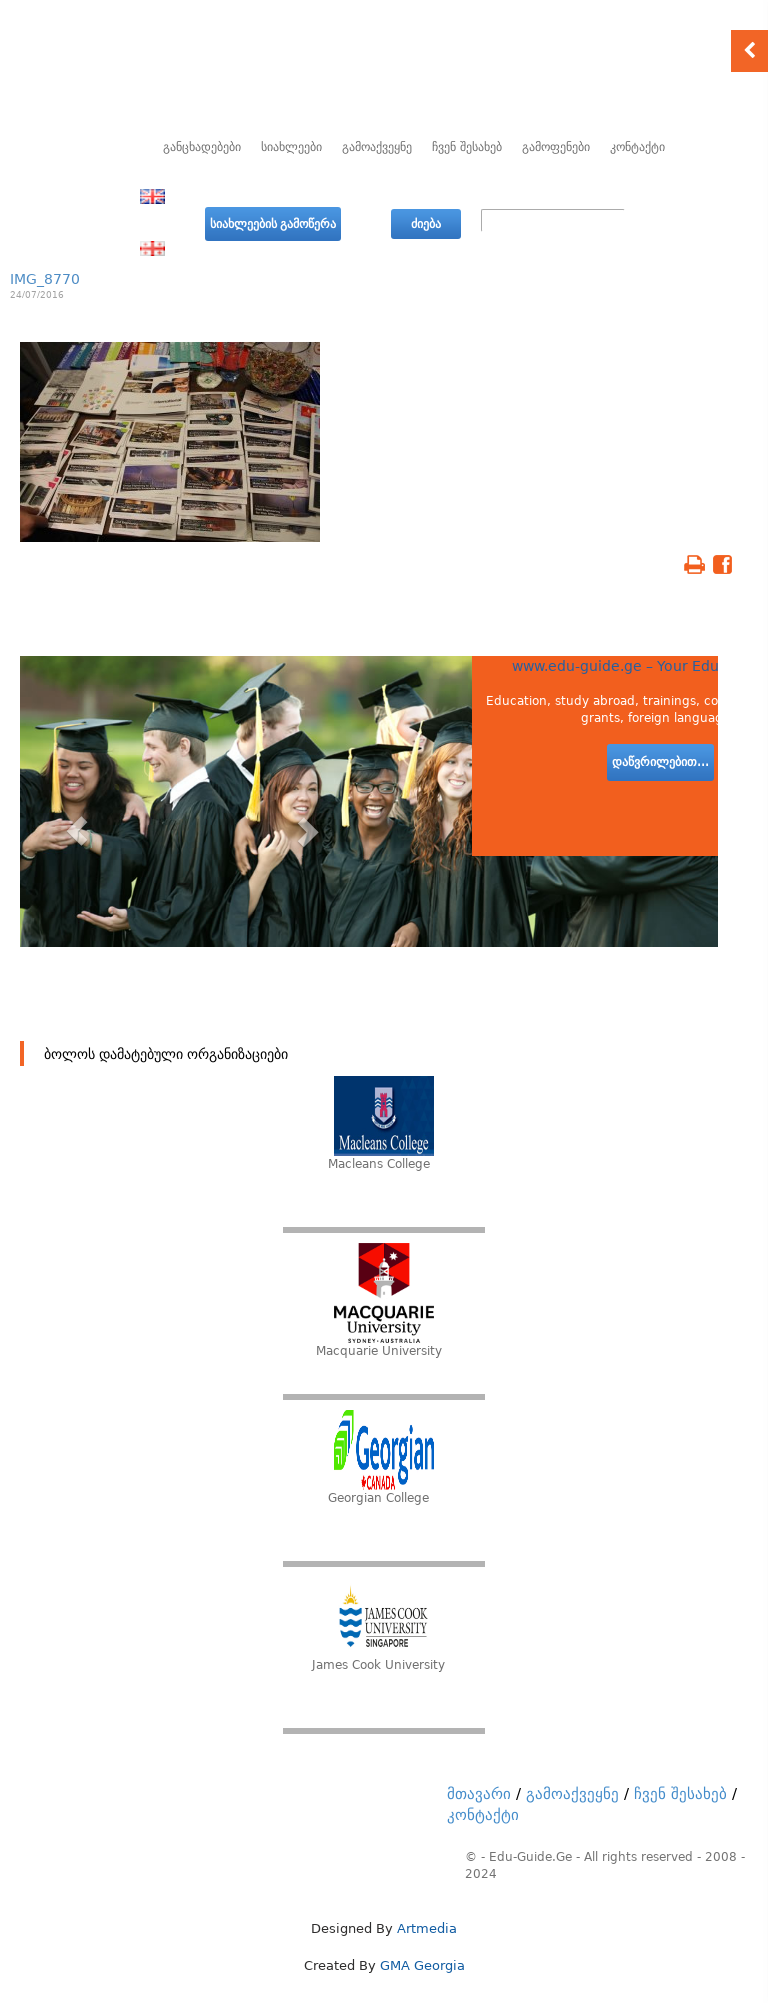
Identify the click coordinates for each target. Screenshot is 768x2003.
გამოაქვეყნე (377, 147)
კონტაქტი (637, 147)
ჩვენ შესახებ (467, 147)
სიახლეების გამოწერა (273, 224)
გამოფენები (556, 147)
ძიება (426, 224)
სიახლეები (291, 147)
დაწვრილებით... (660, 762)
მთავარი (479, 1794)
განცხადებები (202, 147)
